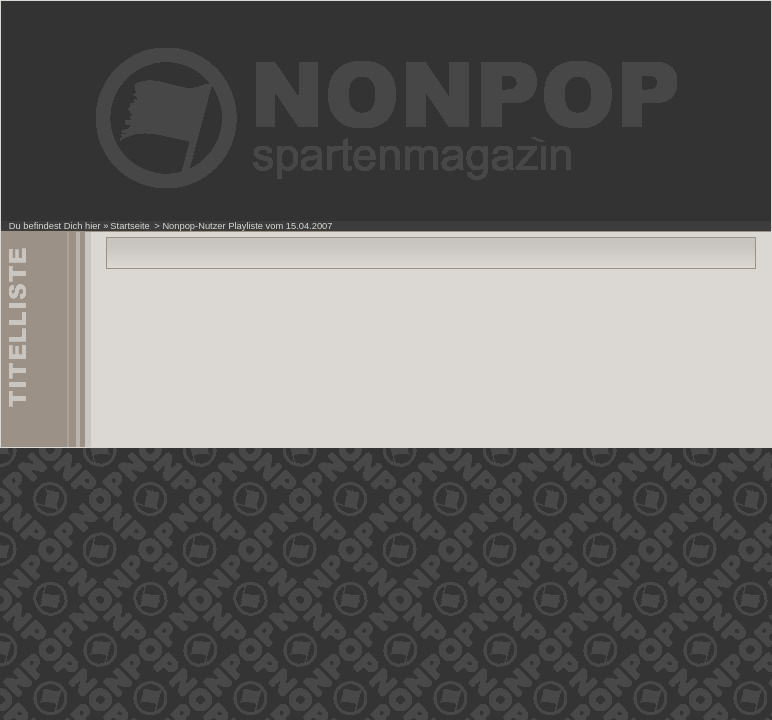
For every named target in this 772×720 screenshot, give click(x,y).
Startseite (129, 226)
